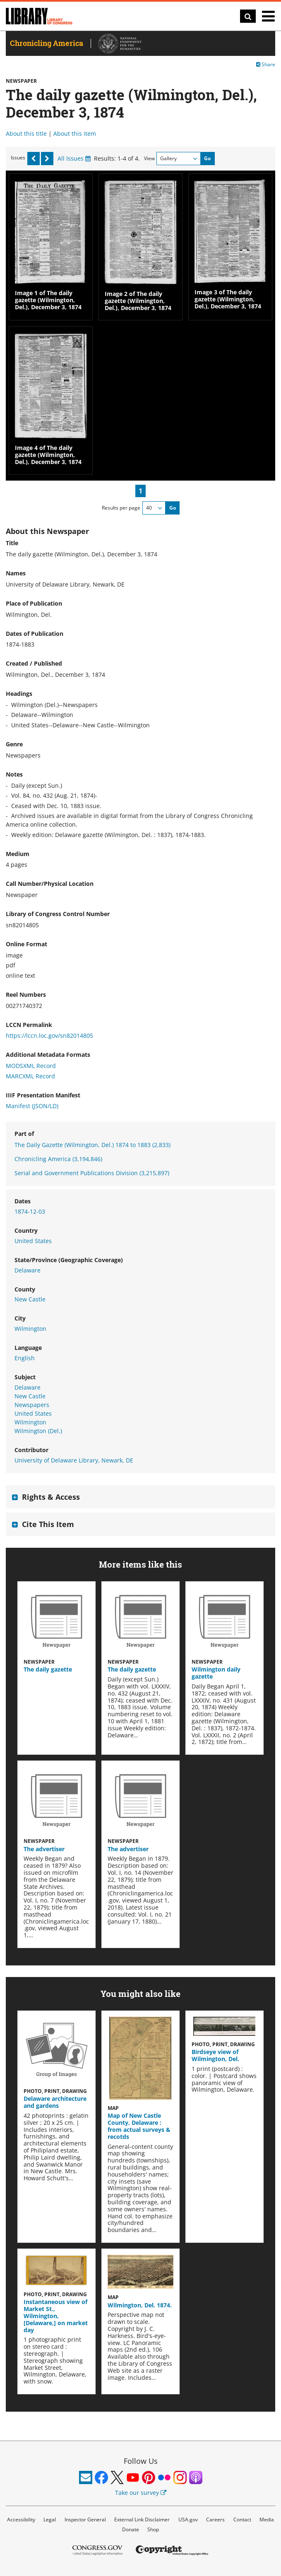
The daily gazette (48, 1669)
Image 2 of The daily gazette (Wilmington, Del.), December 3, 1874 (138, 301)
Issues (18, 157)
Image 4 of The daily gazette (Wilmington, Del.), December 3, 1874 (48, 455)
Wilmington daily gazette (216, 1672)
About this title (26, 133)
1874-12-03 (29, 1211)
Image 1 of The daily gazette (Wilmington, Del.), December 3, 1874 (48, 300)
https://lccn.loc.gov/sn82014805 (49, 1035)
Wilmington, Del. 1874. (140, 2305)
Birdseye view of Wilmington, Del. (215, 2055)
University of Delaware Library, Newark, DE (73, 1460)
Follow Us (141, 2461)
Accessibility (21, 2519)
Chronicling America (58, 1159)
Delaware (27, 1270)
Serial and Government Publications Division (91, 1173)
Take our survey (140, 2493)
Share (265, 64)
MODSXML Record (31, 1066)
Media (266, 2519)
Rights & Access (51, 1497)
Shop (153, 2529)
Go (207, 158)
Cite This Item (48, 1524)
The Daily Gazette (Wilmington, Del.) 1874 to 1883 (92, 1145)
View (149, 158)
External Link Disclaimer (142, 2519)
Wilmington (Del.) (38, 1431)
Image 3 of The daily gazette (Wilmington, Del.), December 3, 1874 (228, 299)
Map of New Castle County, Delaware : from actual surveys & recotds (139, 2126)
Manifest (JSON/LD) (32, 1106)
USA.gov (188, 2519)
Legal (49, 2519)
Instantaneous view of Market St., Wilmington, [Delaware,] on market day (56, 2315)
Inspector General (85, 2519)
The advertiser (44, 1849)
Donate (130, 2529)
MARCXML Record (30, 1076)
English (24, 1358)
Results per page (121, 507)
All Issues (74, 158)
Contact (242, 2519)
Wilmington (30, 1328)
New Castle (30, 1299)
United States (33, 1241)
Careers (215, 2519)
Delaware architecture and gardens (55, 2102)
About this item (74, 133)
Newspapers (31, 1405)
